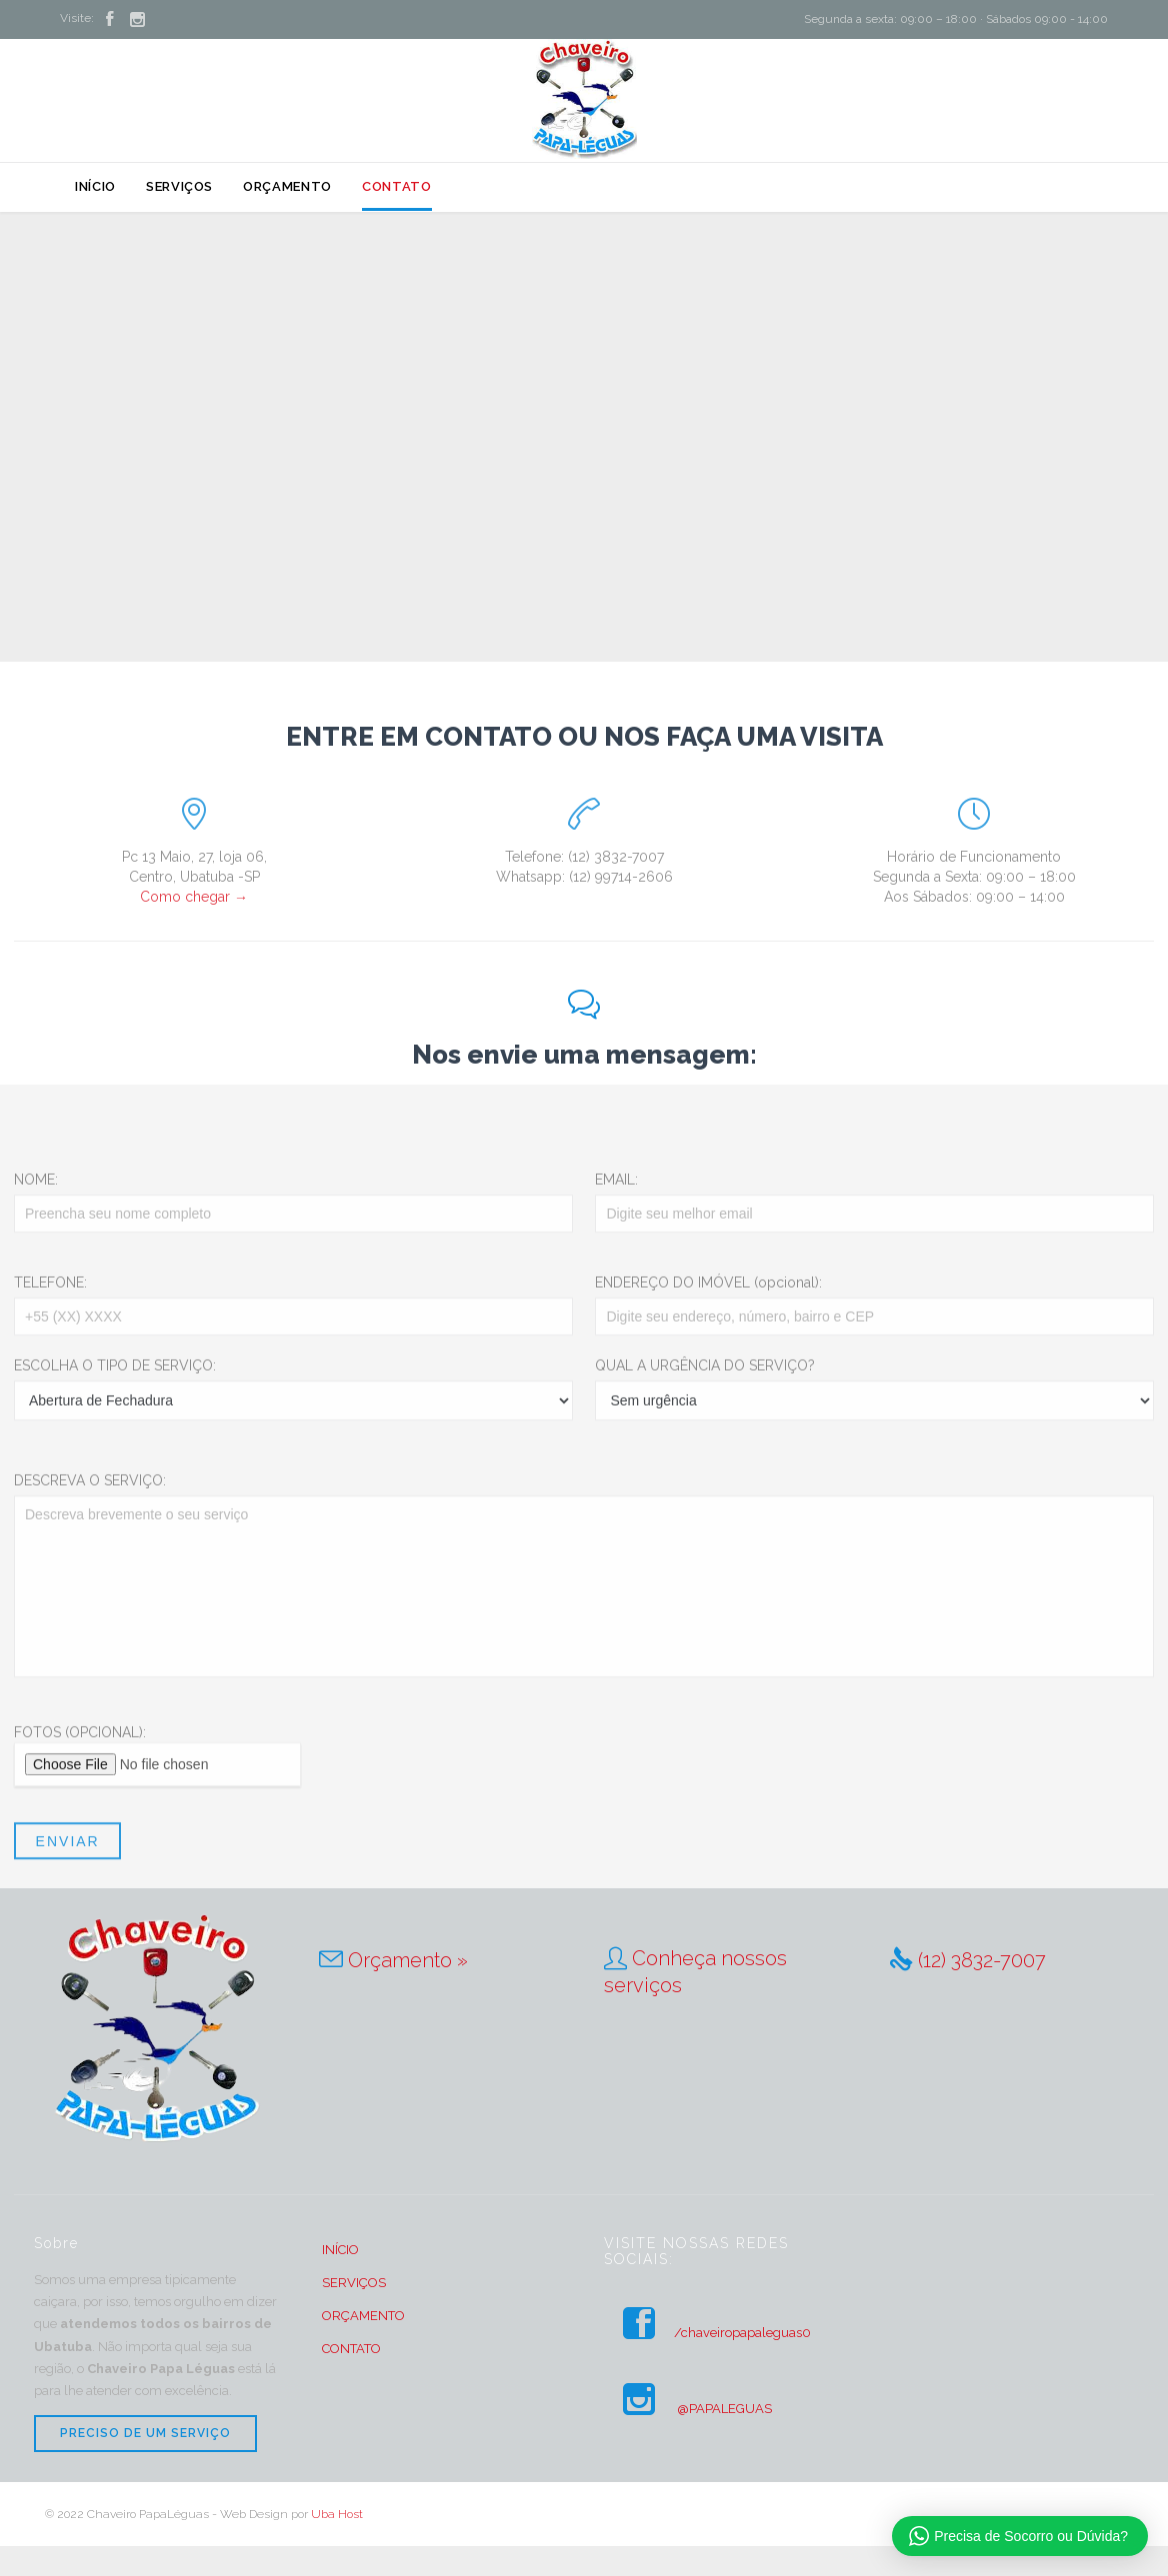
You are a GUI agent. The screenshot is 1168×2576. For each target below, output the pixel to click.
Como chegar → (194, 897)
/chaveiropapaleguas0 (707, 2332)
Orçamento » (408, 1960)
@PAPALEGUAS (688, 2408)
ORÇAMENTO (363, 2315)
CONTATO (351, 2348)
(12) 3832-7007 (982, 1960)
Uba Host (337, 2514)
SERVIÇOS (354, 2282)
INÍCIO (340, 2249)
